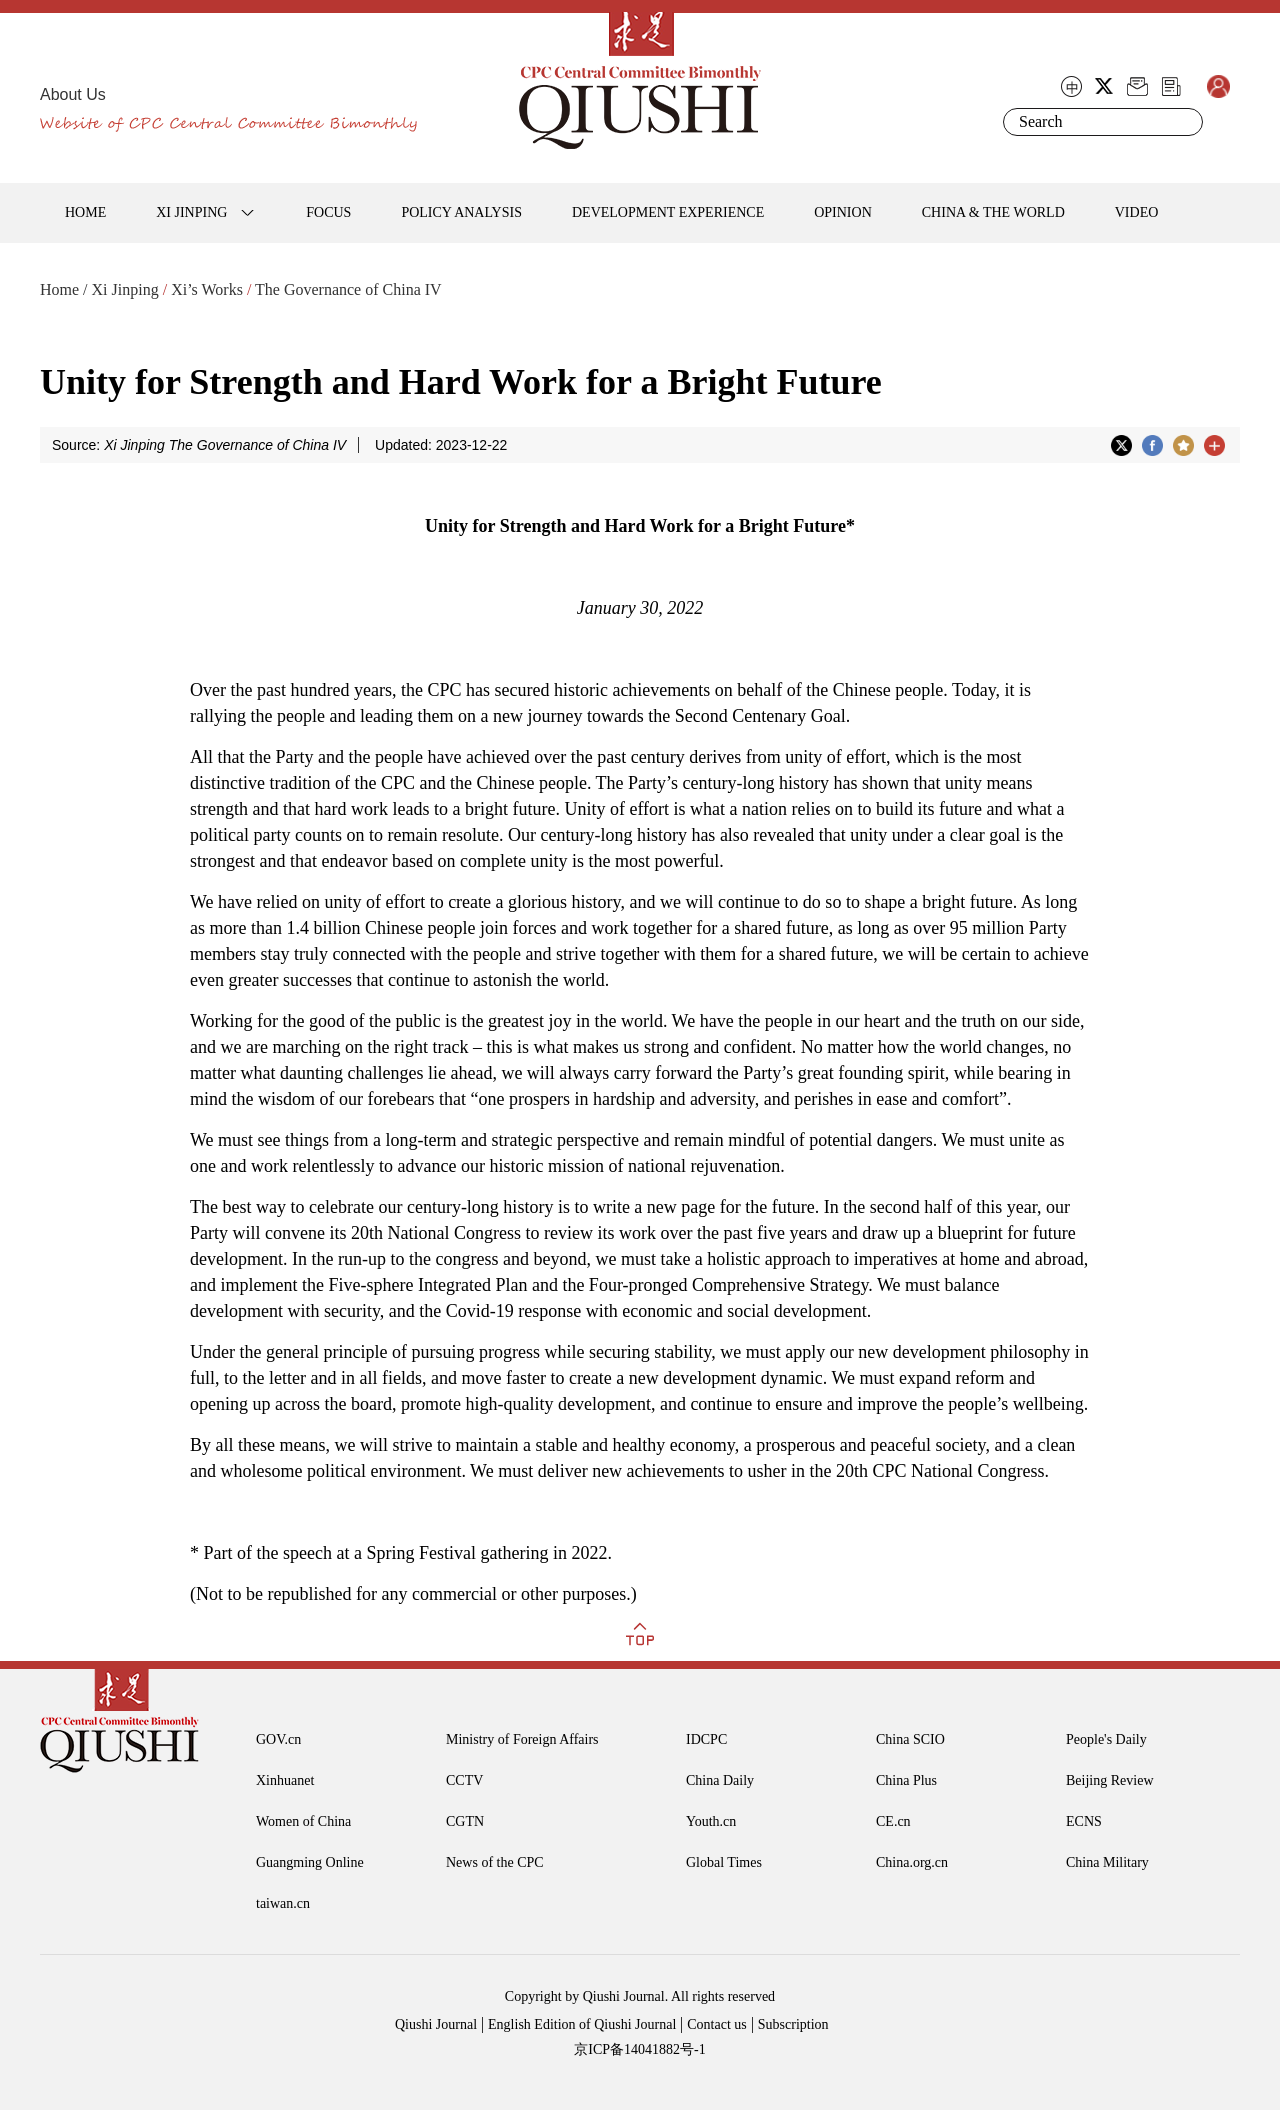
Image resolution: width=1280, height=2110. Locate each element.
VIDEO (1137, 212)
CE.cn (893, 1821)
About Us (73, 94)
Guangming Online (310, 1862)
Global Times (724, 1862)
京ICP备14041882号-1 (639, 2049)
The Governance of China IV (348, 289)
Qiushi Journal (436, 2024)
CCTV (464, 1780)
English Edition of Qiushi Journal (582, 2024)
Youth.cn (711, 1821)
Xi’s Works (207, 289)
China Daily (720, 1780)
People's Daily (1106, 1739)
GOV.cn (278, 1739)
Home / (64, 289)
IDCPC (706, 1739)
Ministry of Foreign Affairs (522, 1739)
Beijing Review (1110, 1780)
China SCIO (910, 1739)
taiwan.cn (283, 1903)
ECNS (1084, 1821)
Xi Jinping (125, 289)
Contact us (717, 2024)
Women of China (303, 1821)
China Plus (906, 1780)
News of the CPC (495, 1862)
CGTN (465, 1821)
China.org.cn (912, 1862)
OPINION (843, 212)
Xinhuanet (285, 1780)
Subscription (793, 2024)
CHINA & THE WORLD (993, 212)
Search (1184, 122)
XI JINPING (191, 212)
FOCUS (328, 212)
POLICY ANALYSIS (461, 212)
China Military (1107, 1862)
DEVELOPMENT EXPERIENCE (668, 212)
